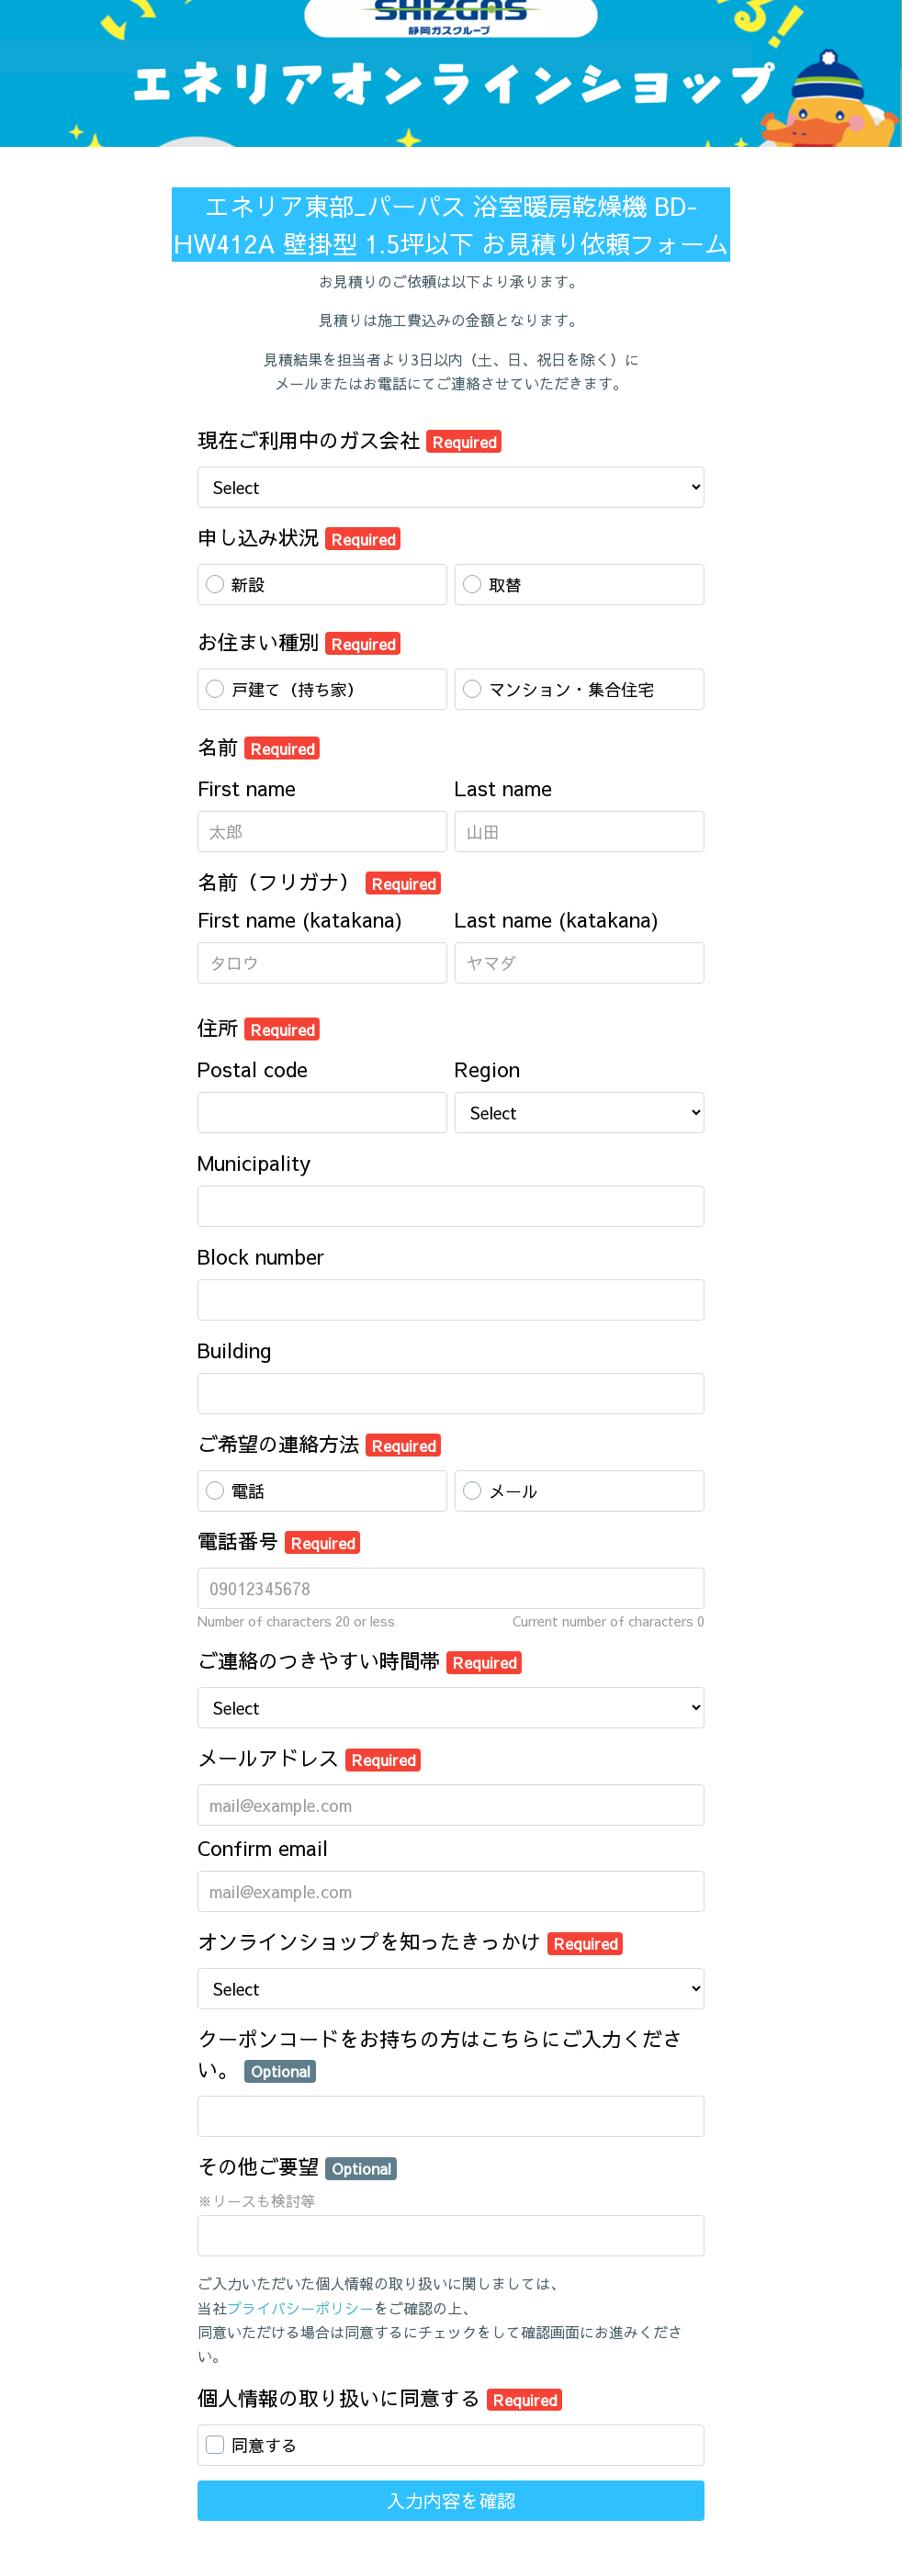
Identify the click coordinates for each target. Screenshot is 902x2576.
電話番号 (278, 1541)
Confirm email (262, 1848)
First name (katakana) (299, 919)
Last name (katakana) (557, 919)
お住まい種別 (298, 642)
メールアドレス (309, 1758)
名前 (258, 746)
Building (234, 1350)
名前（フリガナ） (319, 881)
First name (246, 788)
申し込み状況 (298, 537)
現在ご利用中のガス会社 (349, 440)
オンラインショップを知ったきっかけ (410, 1941)
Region (487, 1069)
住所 (258, 1027)
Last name (503, 788)
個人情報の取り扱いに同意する (379, 2398)
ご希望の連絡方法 (319, 1443)
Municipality (253, 1162)
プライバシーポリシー (300, 2308)
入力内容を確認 (451, 2500)
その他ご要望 (297, 2166)
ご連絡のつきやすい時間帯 (359, 1660)
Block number (260, 1256)
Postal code (252, 1069)
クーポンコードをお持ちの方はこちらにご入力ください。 (439, 2054)
